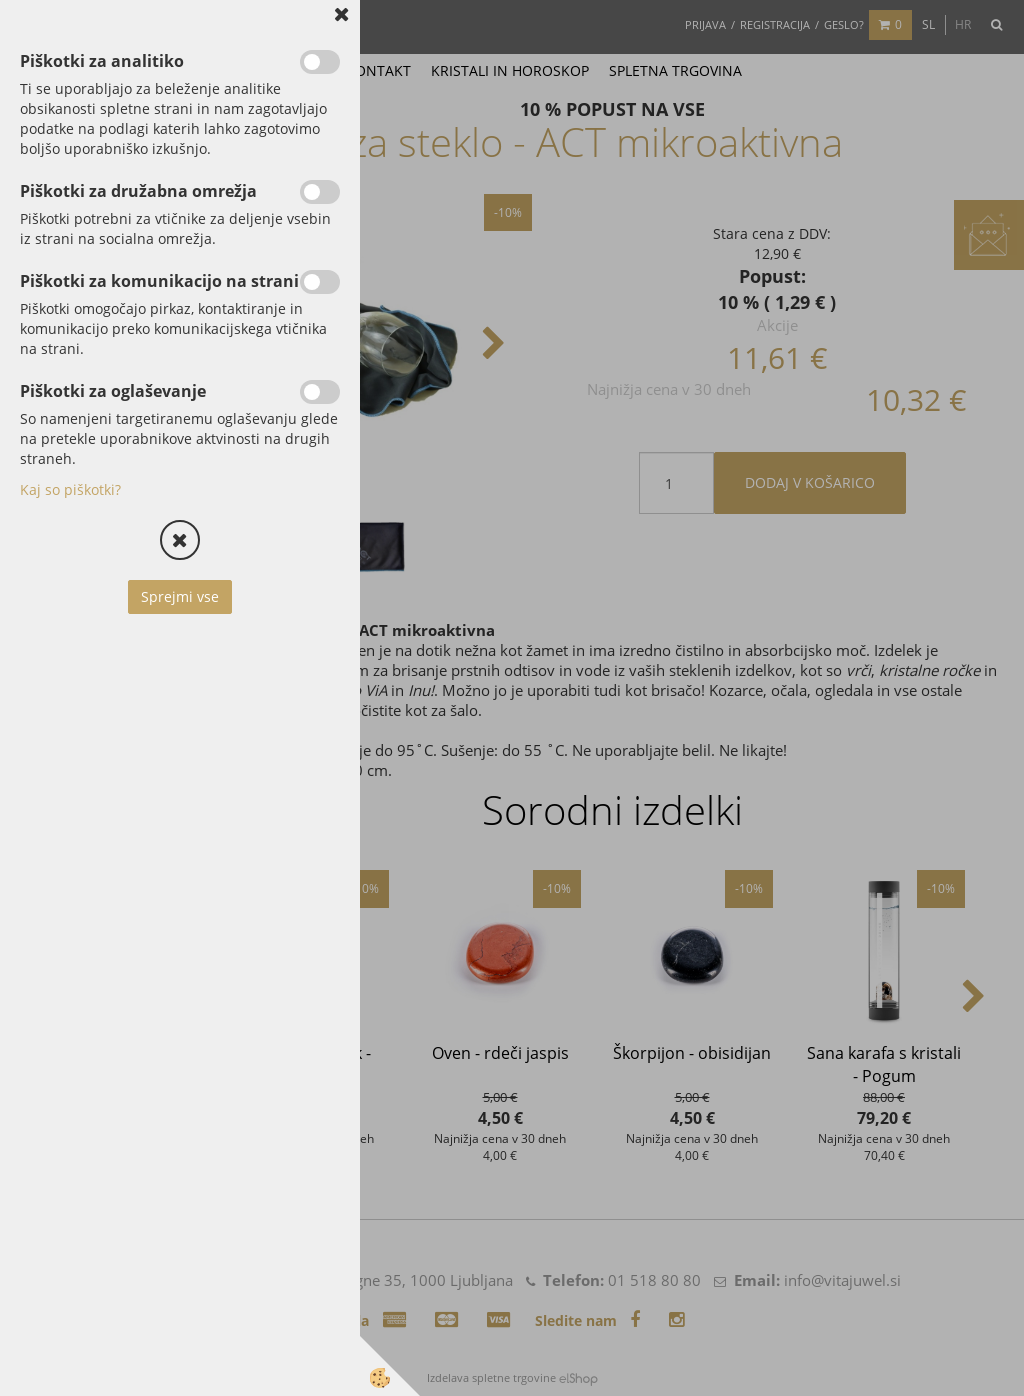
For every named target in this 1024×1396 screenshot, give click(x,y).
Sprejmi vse (180, 596)
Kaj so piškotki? (70, 489)
